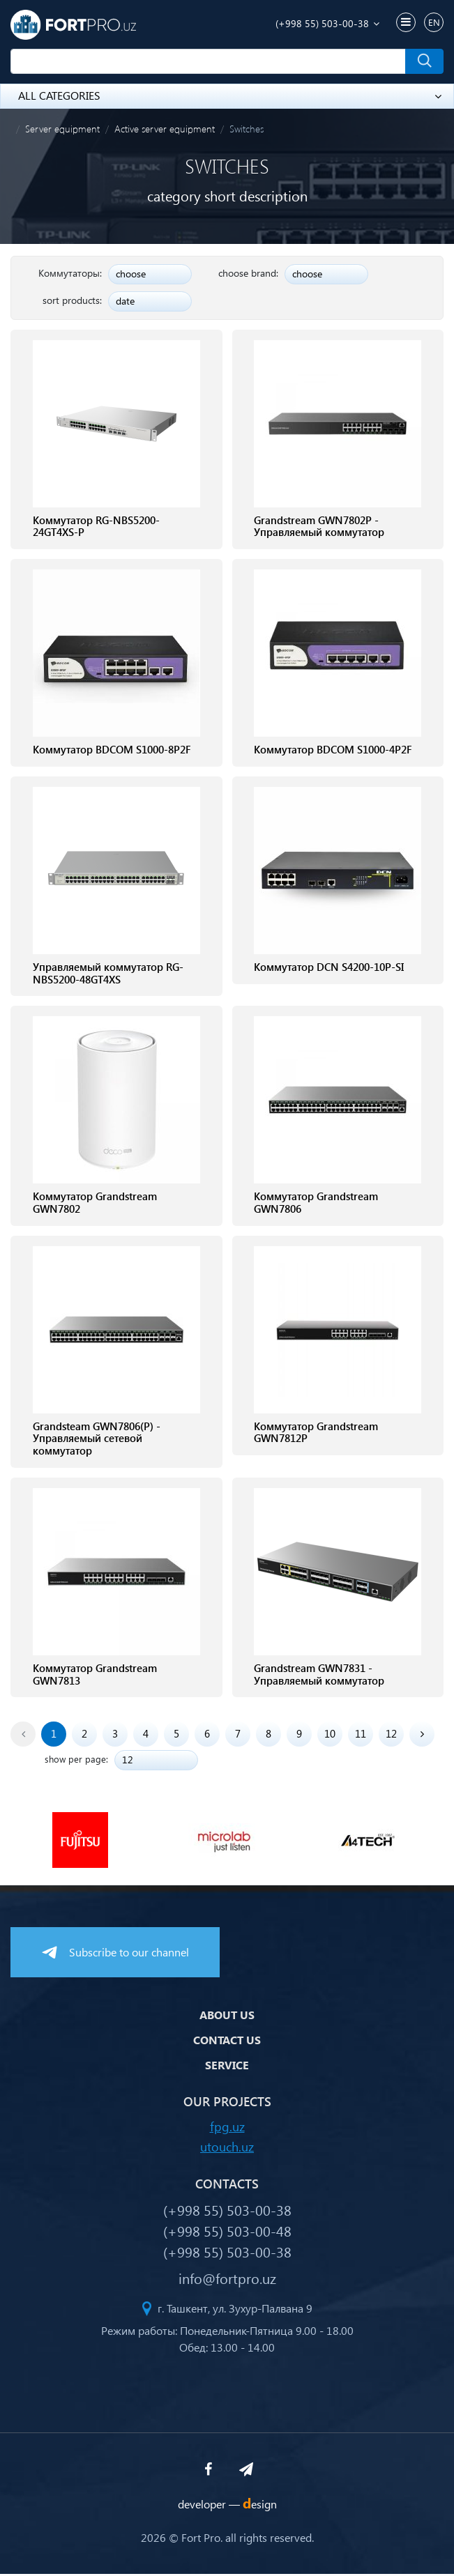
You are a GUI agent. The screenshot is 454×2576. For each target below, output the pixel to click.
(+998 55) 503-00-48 (227, 2232)
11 (360, 1736)
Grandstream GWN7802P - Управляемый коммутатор (319, 526)
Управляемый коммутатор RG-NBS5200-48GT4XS (108, 974)
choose (131, 273)
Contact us (227, 2042)
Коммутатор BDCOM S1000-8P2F (112, 750)
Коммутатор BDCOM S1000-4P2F (333, 750)
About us (227, 2017)
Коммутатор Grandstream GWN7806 (316, 1204)
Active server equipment (164, 128)
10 (329, 1736)
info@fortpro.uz (227, 2280)
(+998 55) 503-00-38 (322, 23)
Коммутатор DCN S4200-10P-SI (329, 968)
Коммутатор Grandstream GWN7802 (95, 1204)
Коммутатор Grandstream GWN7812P (316, 1434)
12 (391, 1736)
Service (227, 2067)
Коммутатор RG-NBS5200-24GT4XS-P (96, 526)
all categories (229, 95)
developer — (227, 2506)
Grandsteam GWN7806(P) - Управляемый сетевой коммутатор (96, 1440)
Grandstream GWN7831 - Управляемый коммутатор (319, 1676)
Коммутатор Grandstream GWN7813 (95, 1676)
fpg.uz (227, 2128)
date (125, 300)
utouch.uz (227, 2148)
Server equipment (62, 128)
